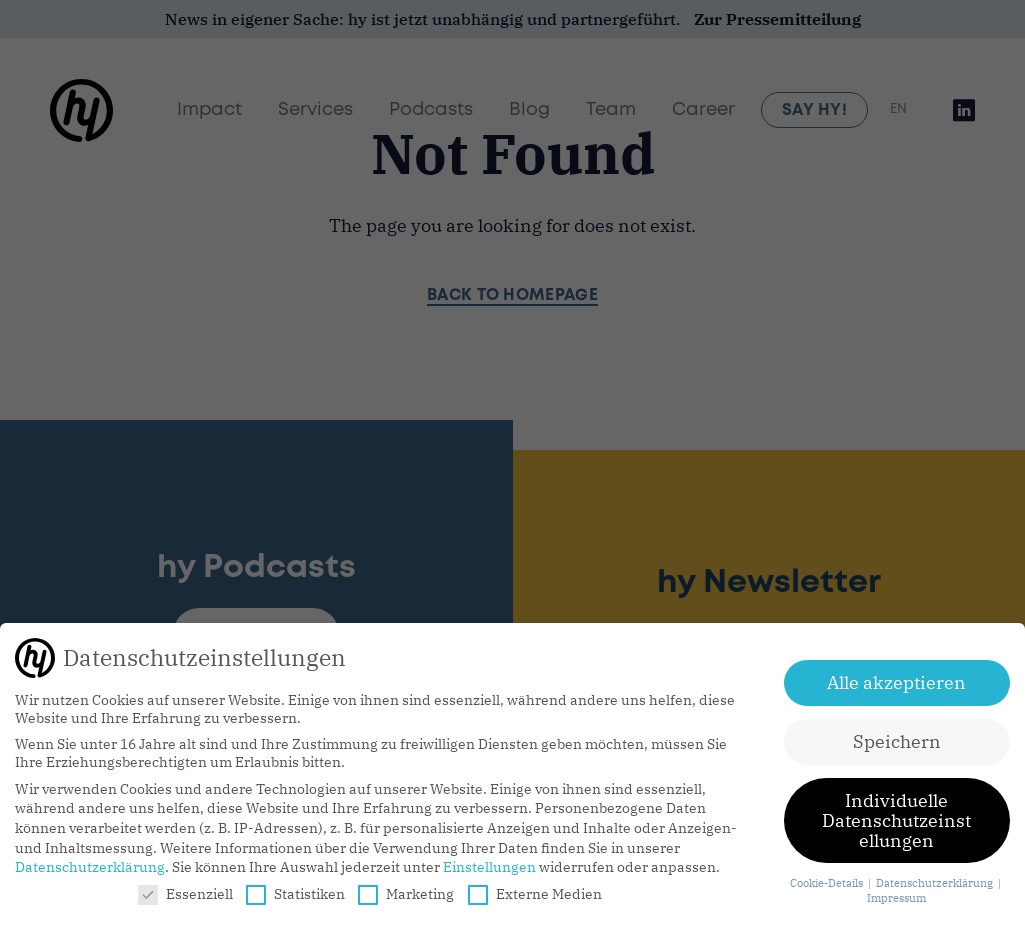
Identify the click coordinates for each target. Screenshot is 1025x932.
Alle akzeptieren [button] (896, 682)
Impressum (896, 898)
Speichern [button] (897, 741)
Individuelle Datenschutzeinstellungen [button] (896, 820)
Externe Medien (535, 894)
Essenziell (185, 894)
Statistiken (295, 894)
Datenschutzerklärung (90, 867)
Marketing (406, 894)
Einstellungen (489, 867)
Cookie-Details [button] (828, 883)
